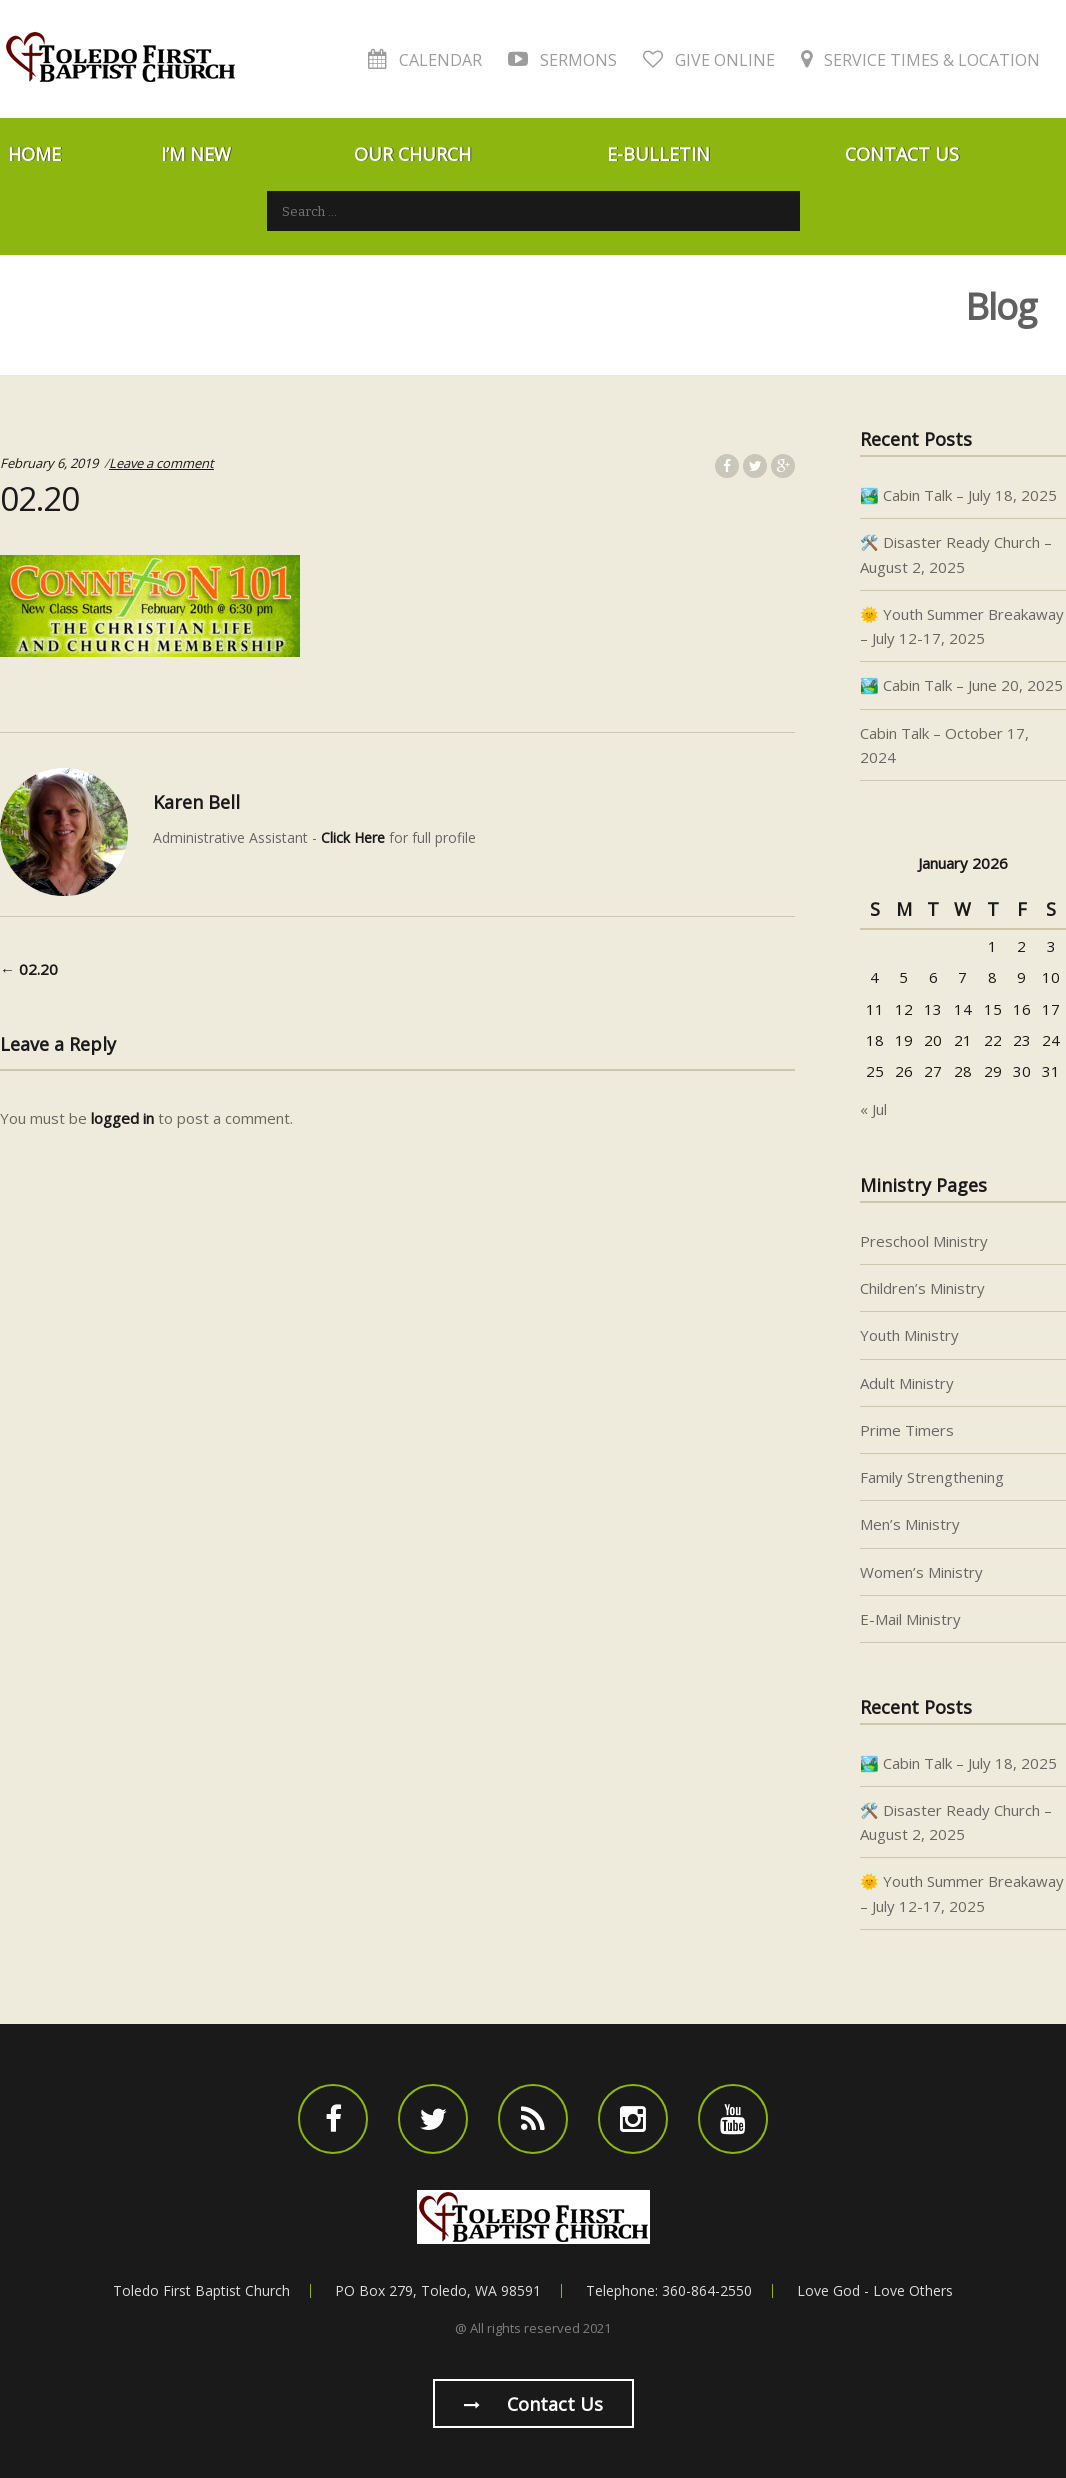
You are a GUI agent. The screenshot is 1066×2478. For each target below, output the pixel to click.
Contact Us (902, 154)
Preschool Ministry (924, 1241)
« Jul (873, 1109)
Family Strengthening (932, 1477)
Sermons (562, 60)
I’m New (196, 154)
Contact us (533, 2404)
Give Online (709, 60)
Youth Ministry (909, 1335)
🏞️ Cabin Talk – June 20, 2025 (961, 685)
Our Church (412, 154)
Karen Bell (196, 802)
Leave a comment (161, 463)
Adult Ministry (907, 1383)
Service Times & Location (920, 60)
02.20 (29, 969)
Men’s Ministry (910, 1524)
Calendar (425, 60)
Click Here (353, 837)
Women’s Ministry (921, 1572)
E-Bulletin (658, 154)
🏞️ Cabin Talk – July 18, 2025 (958, 495)
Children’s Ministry (922, 1288)
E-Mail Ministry (910, 1619)
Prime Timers (907, 1430)
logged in (122, 1118)
